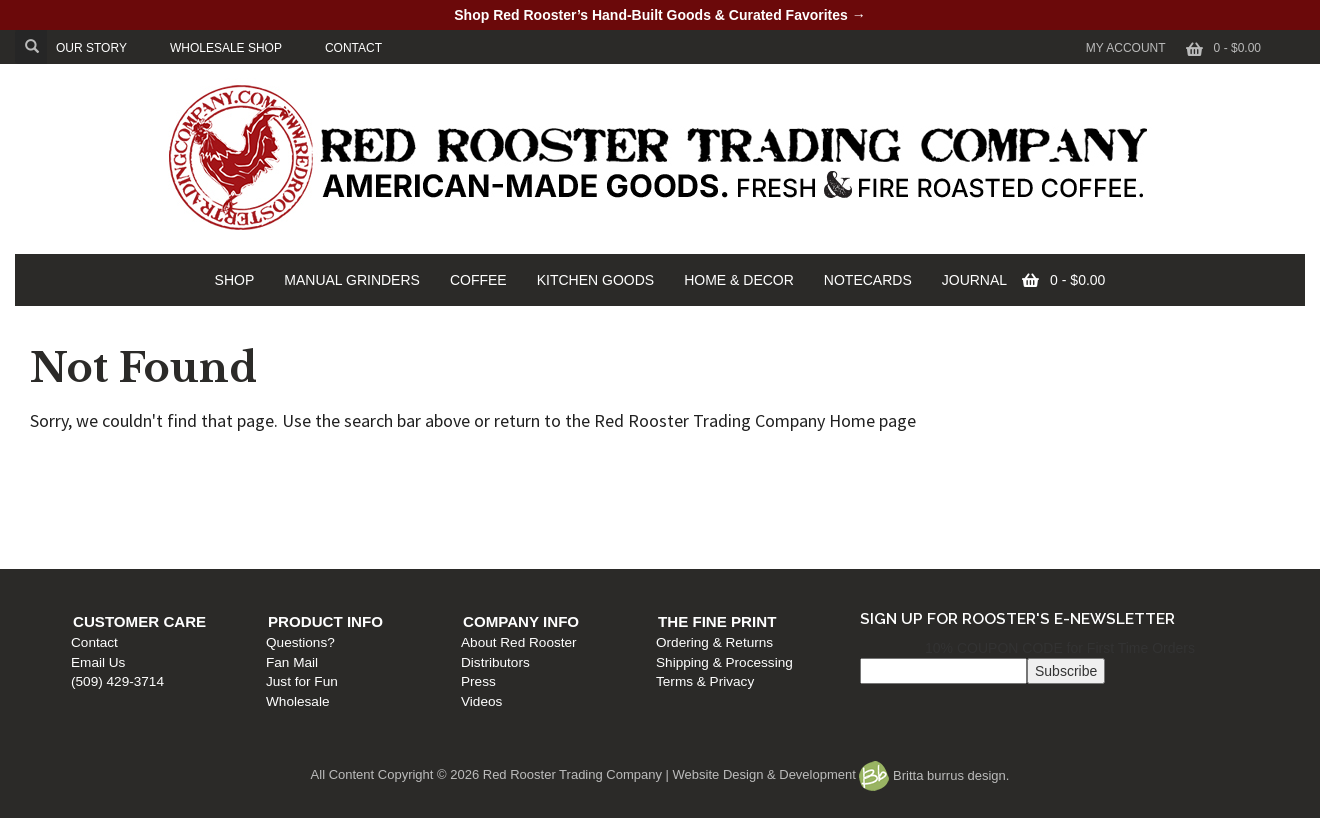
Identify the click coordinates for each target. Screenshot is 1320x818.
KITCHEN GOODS (595, 280)
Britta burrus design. (934, 775)
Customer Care (149, 466)
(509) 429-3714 (127, 526)
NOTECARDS (868, 280)
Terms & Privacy (1008, 526)
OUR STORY (91, 48)
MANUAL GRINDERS (352, 280)
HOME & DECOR (739, 280)
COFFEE (478, 280)
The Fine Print (1020, 466)
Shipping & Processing (1027, 506)
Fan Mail (400, 506)
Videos (686, 545)
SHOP (235, 280)
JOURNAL (974, 280)
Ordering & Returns (1017, 487)
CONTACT (353, 48)
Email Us (108, 506)
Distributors (700, 506)
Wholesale (405, 545)
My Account (1126, 48)
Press (683, 526)
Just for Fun (410, 526)
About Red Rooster (724, 487)
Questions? (408, 487)
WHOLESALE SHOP (226, 48)
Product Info (433, 466)
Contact (104, 487)
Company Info (726, 466)
